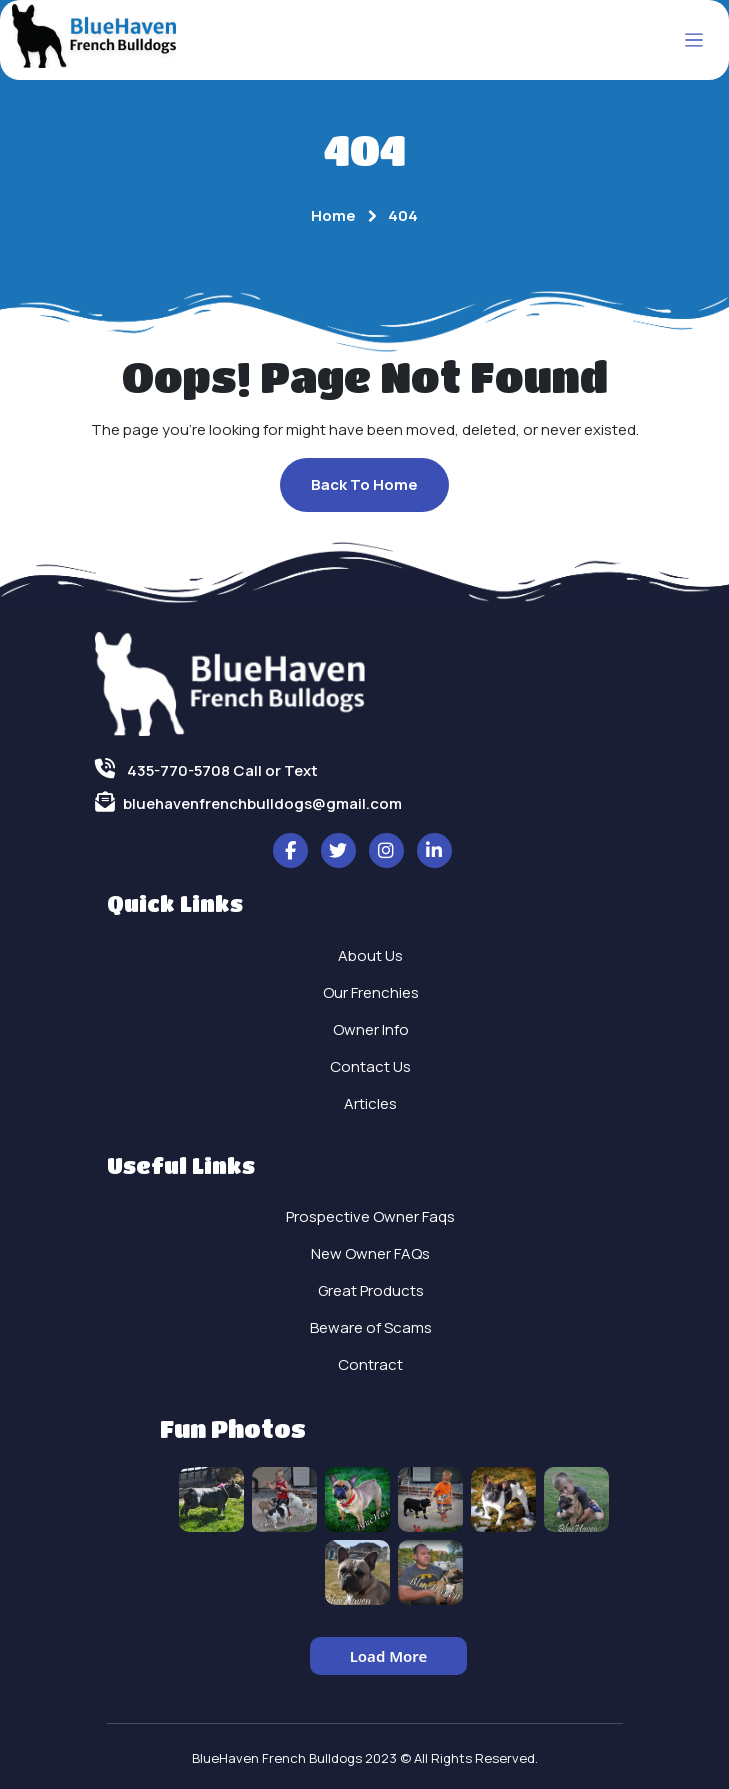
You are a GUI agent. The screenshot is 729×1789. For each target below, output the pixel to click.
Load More (389, 1656)
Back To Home (364, 484)
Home (333, 215)
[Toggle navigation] (694, 40)
